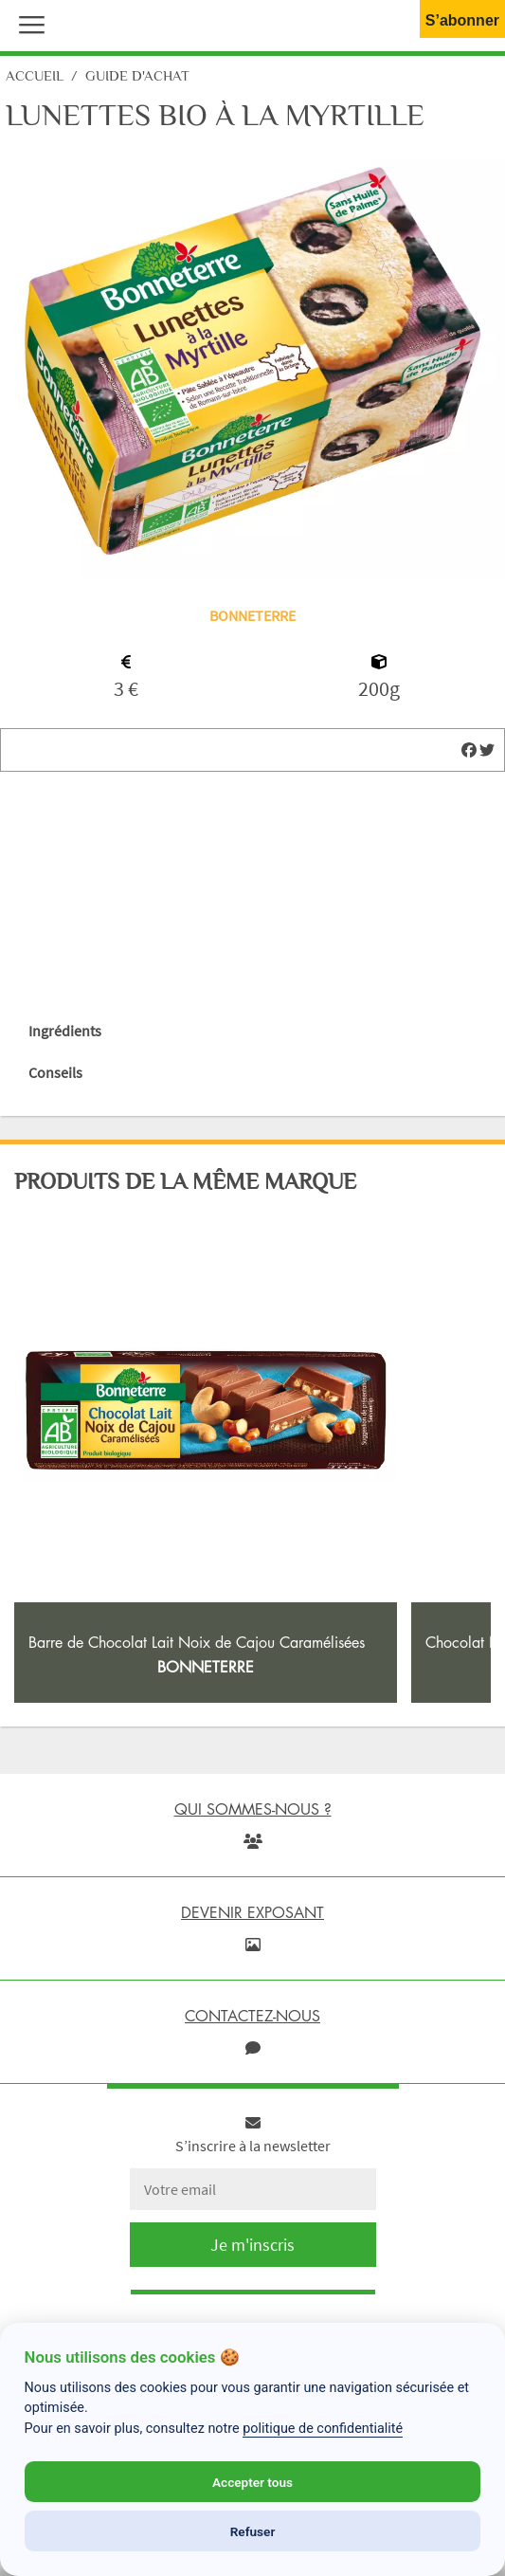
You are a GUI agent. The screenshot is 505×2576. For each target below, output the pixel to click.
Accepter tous (252, 2482)
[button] (27, 22)
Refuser (253, 2531)
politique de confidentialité (323, 2429)
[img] (469, 750)
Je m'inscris (252, 2245)
